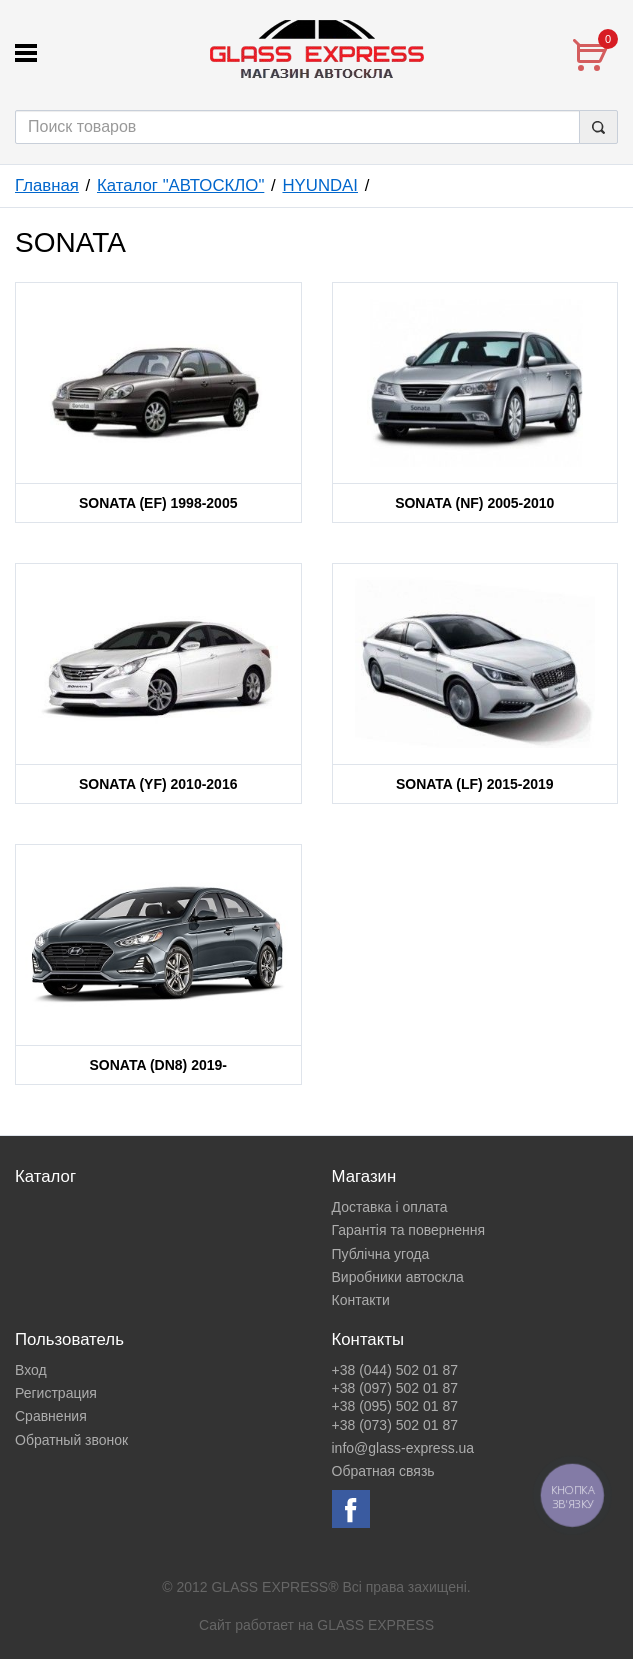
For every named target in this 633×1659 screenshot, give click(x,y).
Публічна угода (381, 1254)
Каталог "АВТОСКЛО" (180, 185)
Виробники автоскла (398, 1277)
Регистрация (56, 1393)
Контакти (361, 1300)
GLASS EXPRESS (375, 1625)
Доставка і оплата (390, 1207)
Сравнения (51, 1416)
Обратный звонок (71, 1440)
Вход (31, 1370)
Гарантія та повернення (409, 1230)
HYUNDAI (320, 185)
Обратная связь (383, 1471)
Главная (47, 185)
